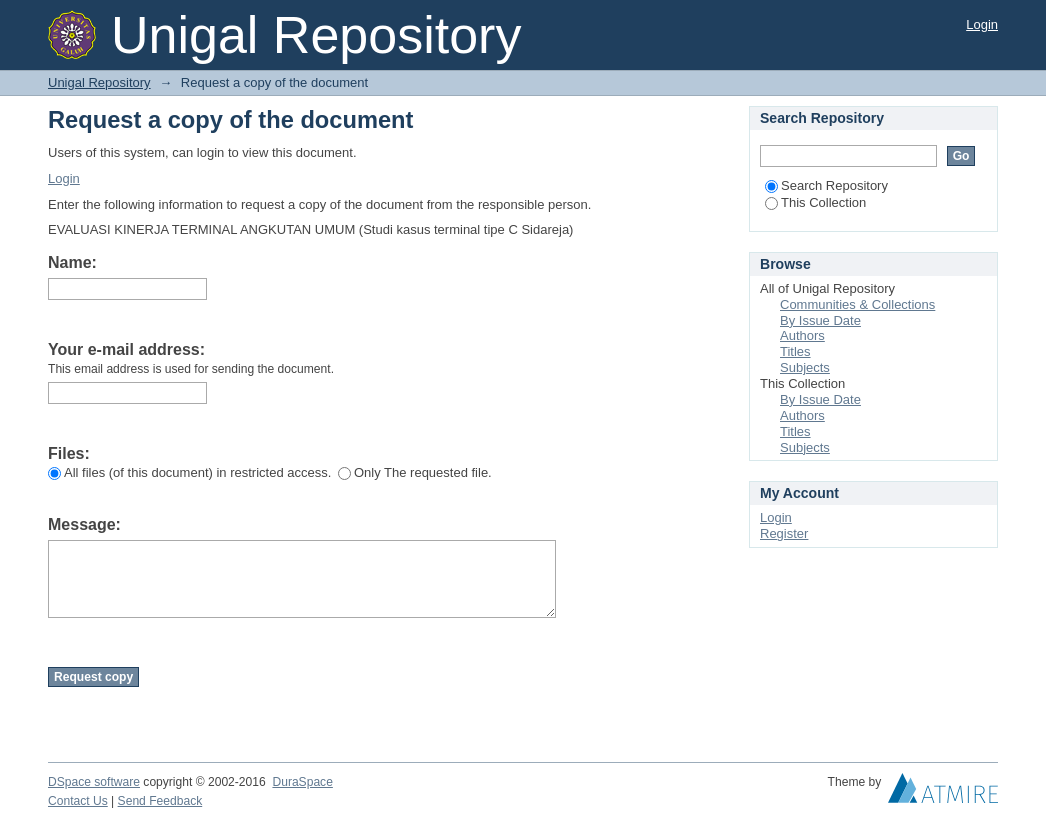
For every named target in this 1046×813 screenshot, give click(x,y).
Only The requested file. (415, 472)
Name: (72, 262)
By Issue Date (820, 320)
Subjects (805, 367)
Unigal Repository (99, 82)
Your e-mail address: (126, 349)
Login (982, 24)
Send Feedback (160, 801)
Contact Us (78, 801)
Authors (802, 335)
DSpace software (94, 782)
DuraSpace (302, 782)
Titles (795, 351)
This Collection (815, 202)
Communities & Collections (857, 304)
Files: (69, 453)
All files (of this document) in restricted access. (189, 472)
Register (784, 533)
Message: (84, 524)
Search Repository (826, 185)
